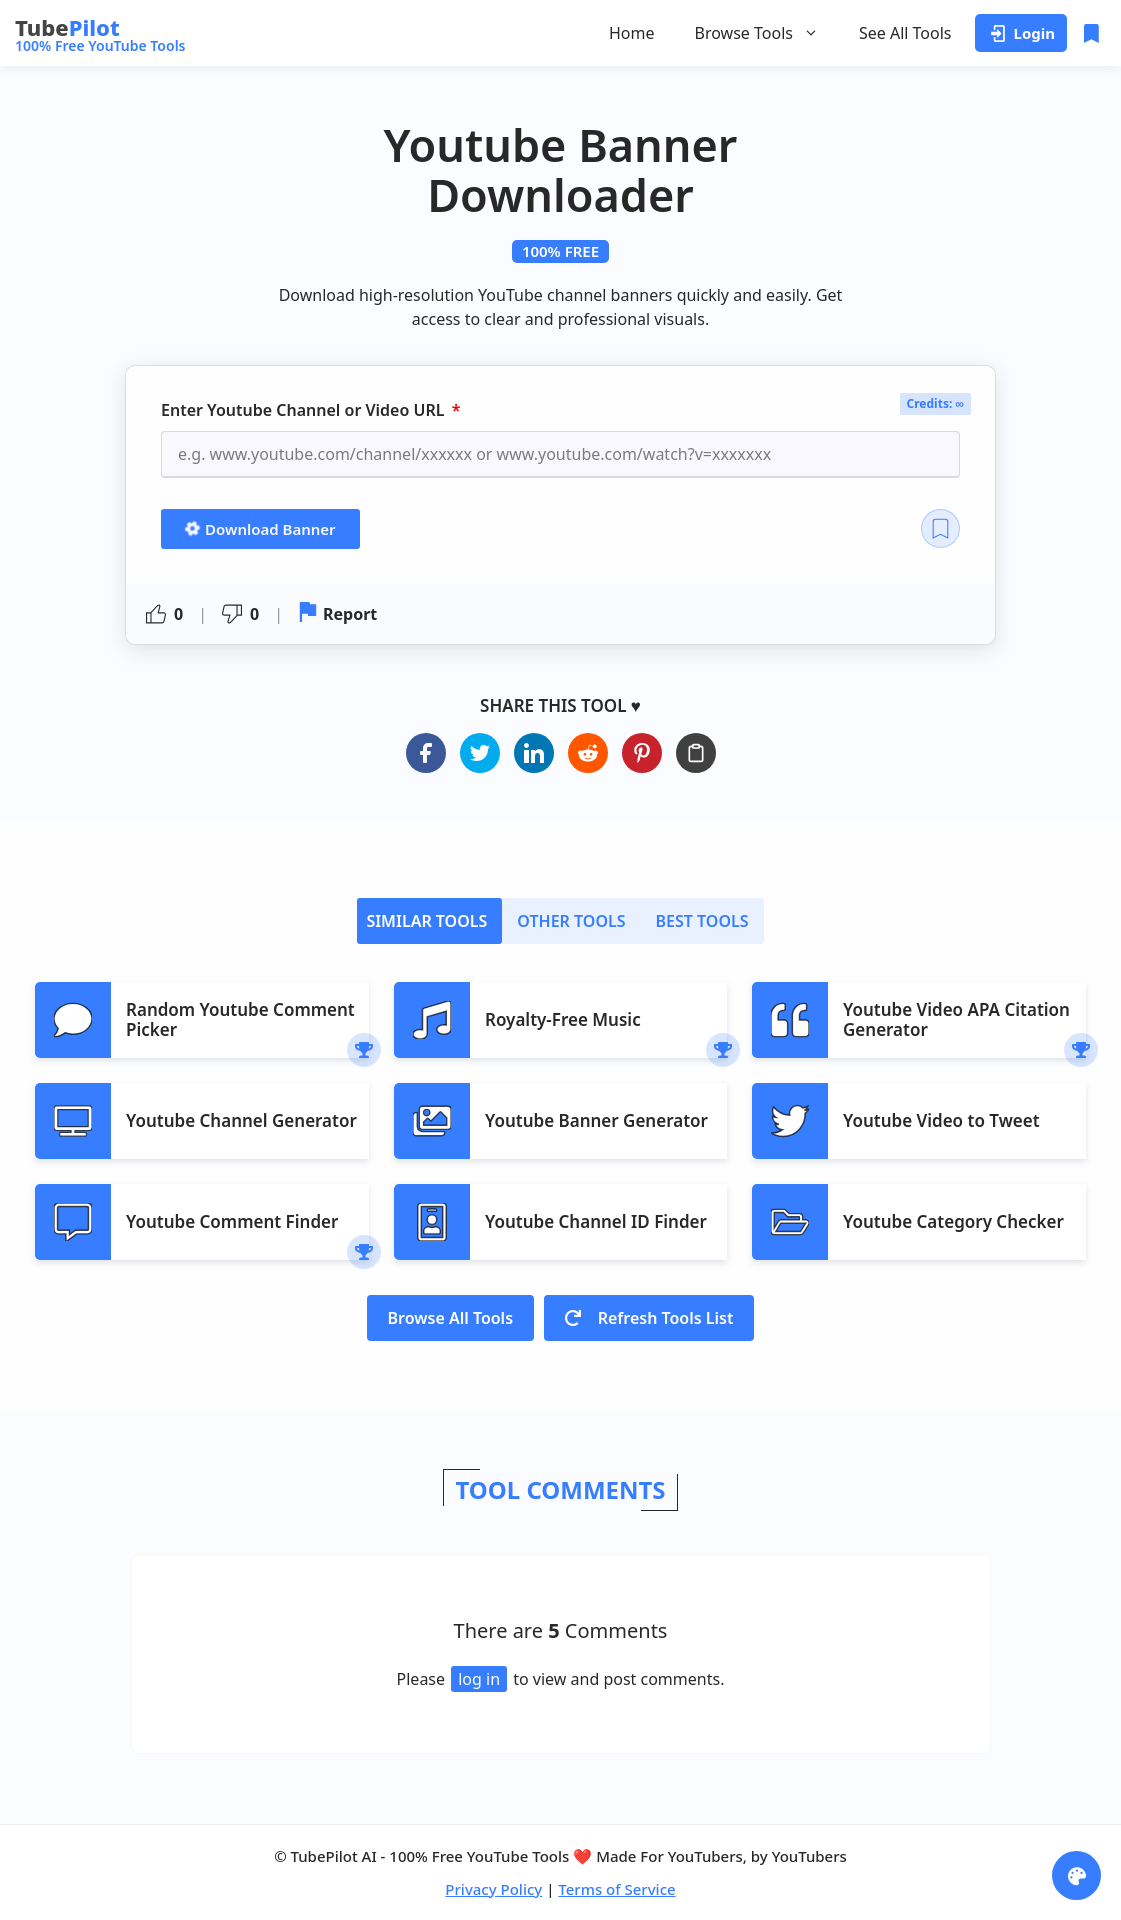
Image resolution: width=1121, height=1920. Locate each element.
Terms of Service (616, 1889)
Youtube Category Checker (953, 1221)
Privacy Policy (493, 1889)
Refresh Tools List (649, 1318)
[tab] (429, 921)
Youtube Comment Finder (232, 1221)
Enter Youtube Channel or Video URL (305, 411)
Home (632, 33)
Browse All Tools (451, 1318)
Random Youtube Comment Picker (240, 1019)
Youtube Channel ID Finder (596, 1221)
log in (479, 1679)
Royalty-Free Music (563, 1019)
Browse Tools (757, 33)
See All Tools (905, 33)
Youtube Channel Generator (241, 1120)
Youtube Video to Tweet (941, 1120)
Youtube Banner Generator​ (596, 1120)
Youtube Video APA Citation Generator (956, 1019)
